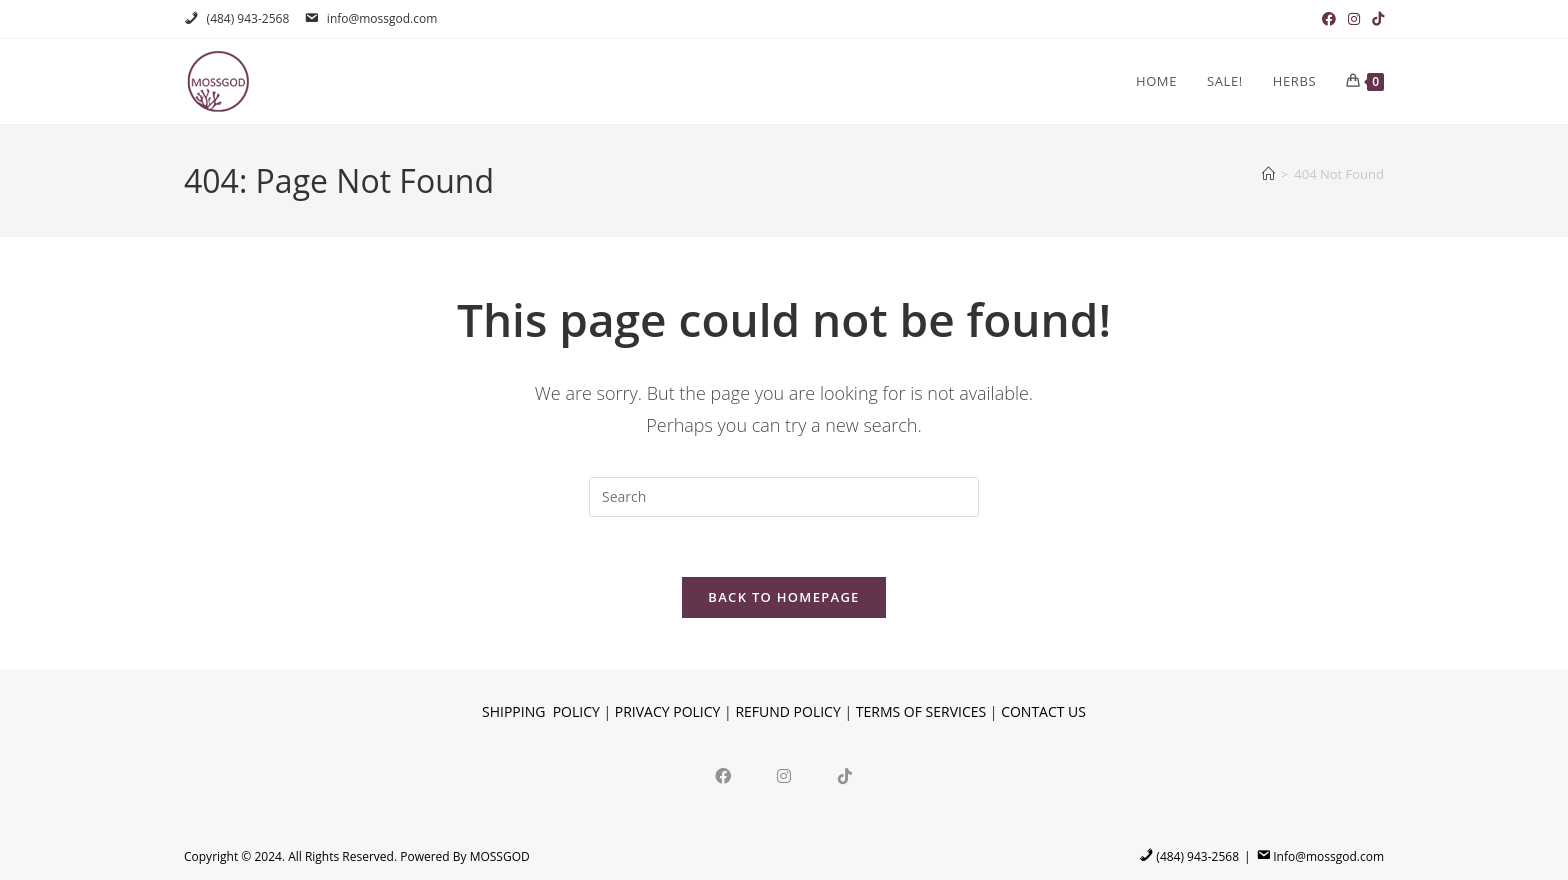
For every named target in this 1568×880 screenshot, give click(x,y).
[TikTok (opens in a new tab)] (1375, 19)
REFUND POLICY (787, 712)
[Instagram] (784, 775)
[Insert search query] (784, 497)
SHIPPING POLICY (541, 712)
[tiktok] (845, 775)
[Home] (1268, 174)
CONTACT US (1043, 712)
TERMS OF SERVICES (921, 712)
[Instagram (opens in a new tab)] (1354, 19)
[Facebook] (723, 775)
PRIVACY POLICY (668, 712)
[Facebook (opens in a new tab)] (1329, 19)
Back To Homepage (783, 598)
